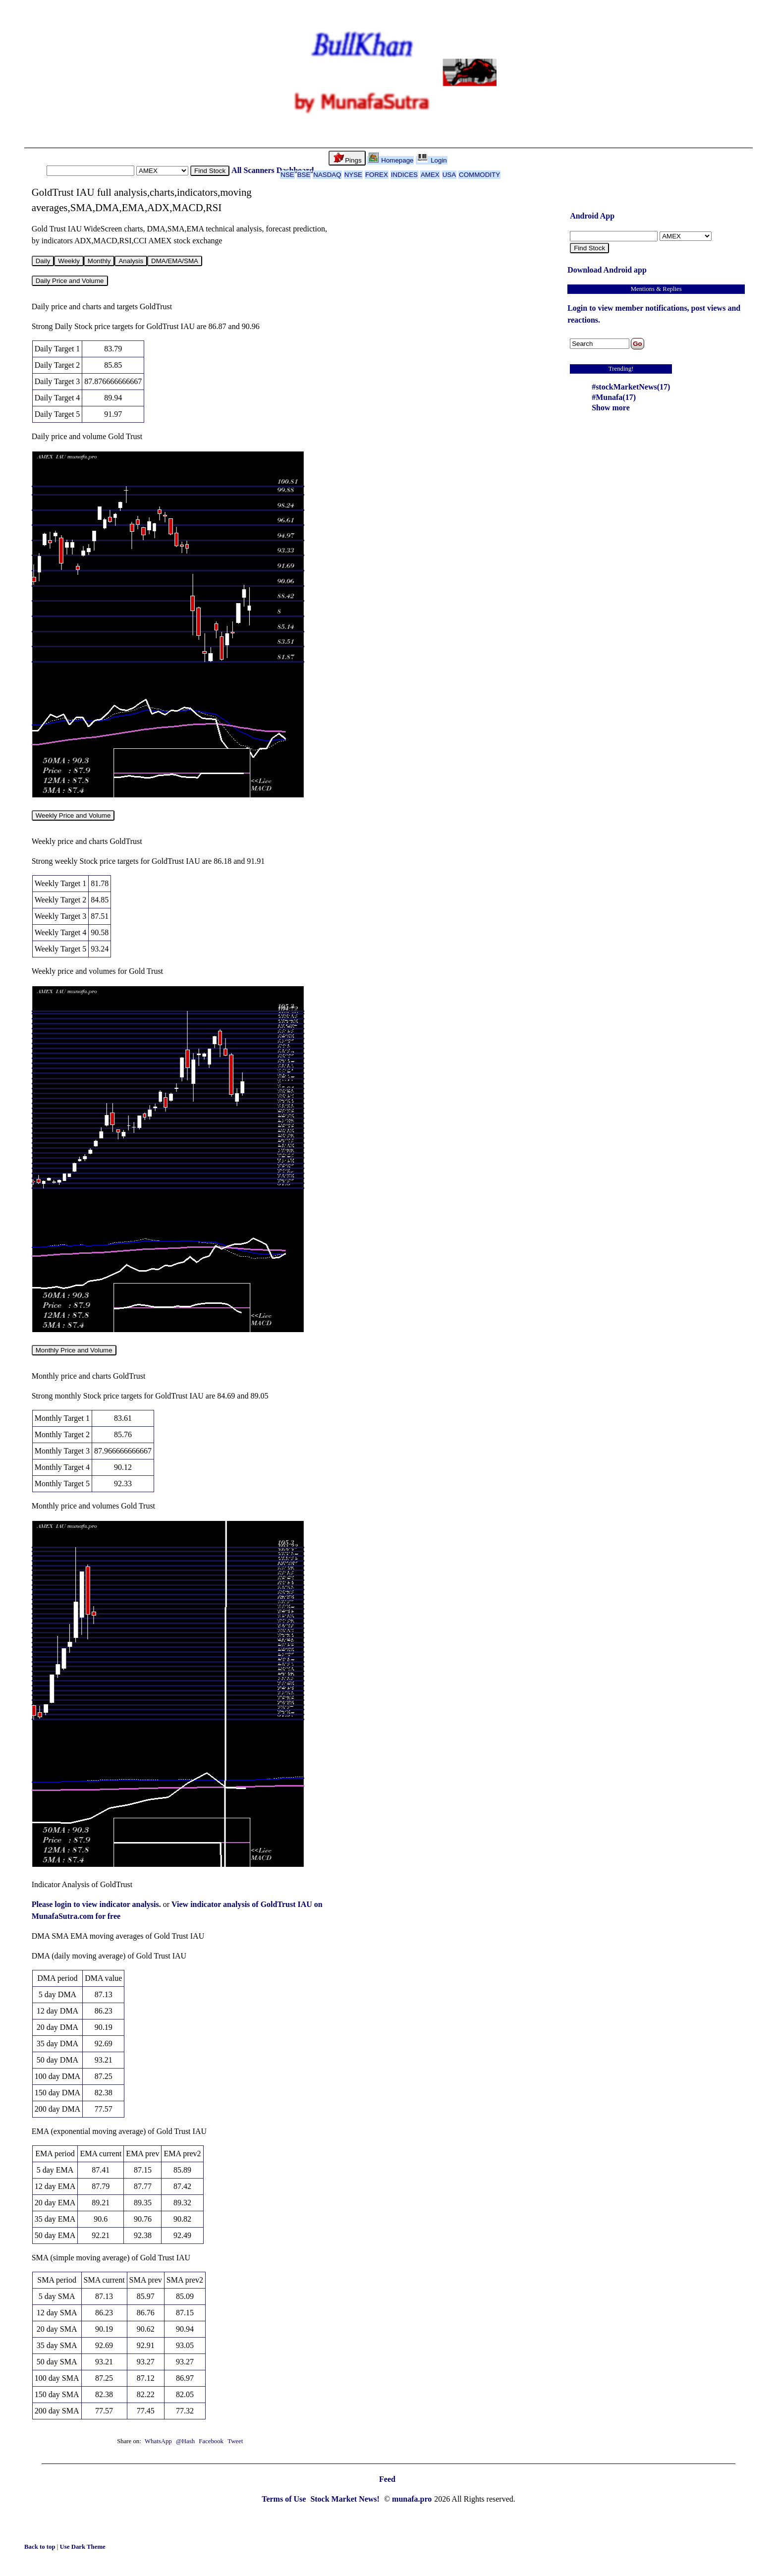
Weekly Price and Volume (73, 815)
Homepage (391, 160)
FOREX (376, 174)
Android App (592, 216)
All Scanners (253, 170)
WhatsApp (158, 2441)
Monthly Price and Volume (74, 1350)
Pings (347, 158)
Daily (43, 261)
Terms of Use (285, 2499)
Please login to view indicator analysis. (97, 1904)
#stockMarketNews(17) (631, 387)
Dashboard (295, 170)
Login (431, 160)
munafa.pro (412, 2499)
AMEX (430, 174)
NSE (287, 174)
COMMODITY (479, 174)
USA (449, 174)
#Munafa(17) (614, 397)
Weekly (68, 261)
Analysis (130, 261)
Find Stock (209, 170)
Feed (387, 2479)
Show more (611, 407)
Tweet (235, 2441)
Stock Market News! (346, 2499)
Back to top (40, 2546)
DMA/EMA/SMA (174, 261)
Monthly (99, 261)
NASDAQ (327, 174)
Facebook (212, 2441)
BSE (304, 174)
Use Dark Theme (83, 2546)
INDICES (404, 174)
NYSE (353, 174)
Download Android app (607, 270)
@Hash (186, 2441)
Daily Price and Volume (70, 280)
